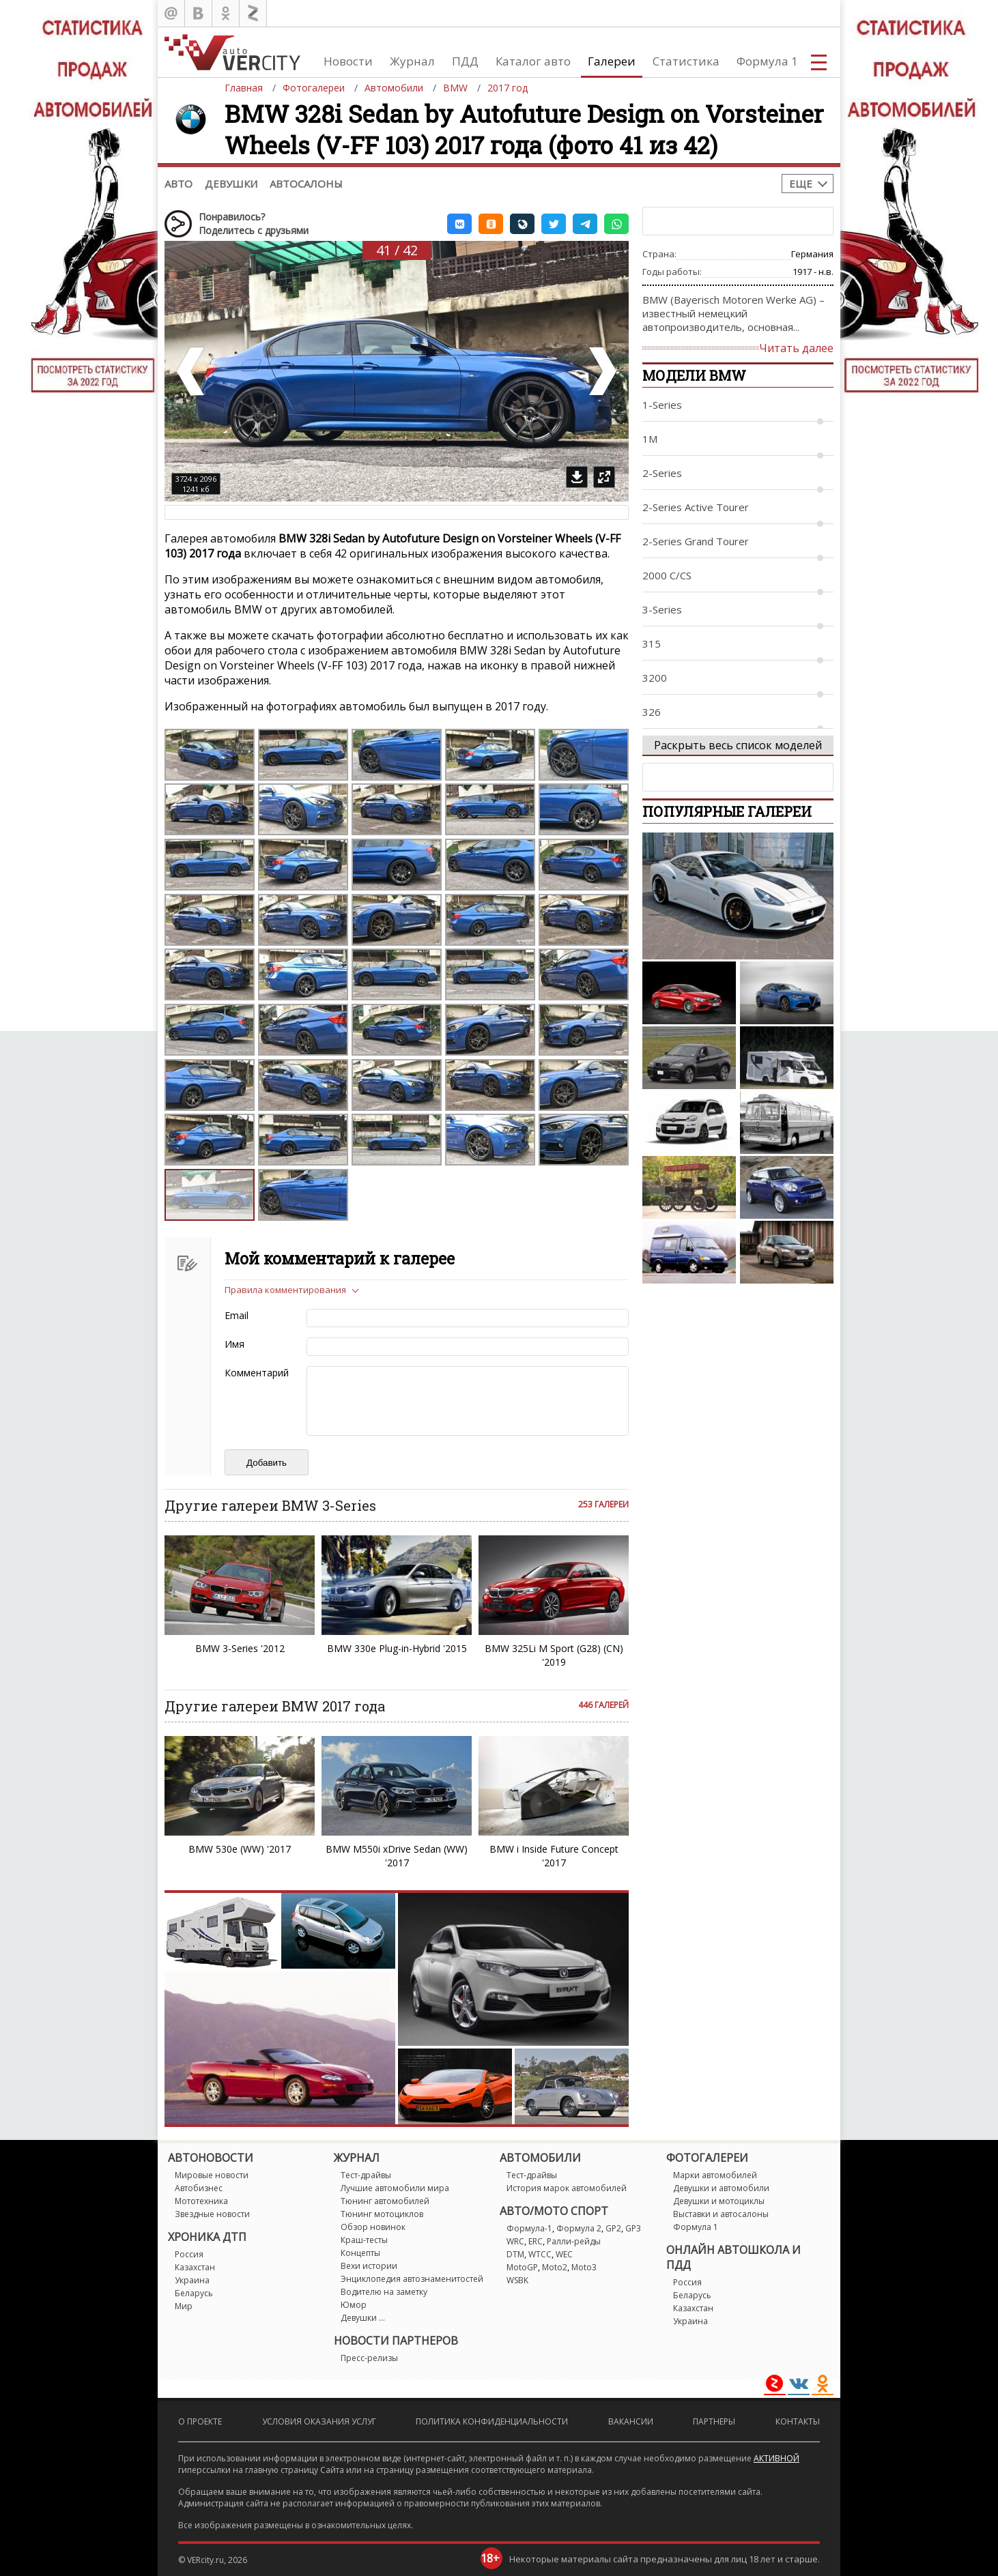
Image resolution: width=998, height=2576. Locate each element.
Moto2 (554, 2267)
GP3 (633, 2228)
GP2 (613, 2228)
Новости (348, 61)
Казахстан (195, 2267)
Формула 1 (767, 61)
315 (651, 643)
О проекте (200, 2421)
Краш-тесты (364, 2240)
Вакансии (630, 2421)
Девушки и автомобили (721, 2188)
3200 (654, 677)
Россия (189, 2254)
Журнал (412, 61)
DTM (515, 2254)
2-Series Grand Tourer (695, 541)
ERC (535, 2241)
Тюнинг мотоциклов (382, 2214)
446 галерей (603, 1705)
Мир (184, 2306)
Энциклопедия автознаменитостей (412, 2279)
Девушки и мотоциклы (719, 2201)
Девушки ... (363, 2318)
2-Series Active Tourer (695, 507)
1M (649, 439)
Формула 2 (578, 2228)
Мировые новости (211, 2175)
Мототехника (201, 2201)
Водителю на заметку (384, 2292)
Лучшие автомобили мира (395, 2188)
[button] (459, 224)
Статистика (686, 61)
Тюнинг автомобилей (385, 2201)
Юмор (354, 2305)
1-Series (662, 404)
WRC (515, 2241)
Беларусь (194, 2293)
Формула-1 (529, 2228)
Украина (192, 2280)
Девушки (231, 183)
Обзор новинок (373, 2227)
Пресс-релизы (369, 2358)
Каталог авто (533, 61)
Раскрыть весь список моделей (738, 745)
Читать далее (796, 348)
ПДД (465, 61)
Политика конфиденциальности (492, 2421)
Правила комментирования (285, 1290)
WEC (564, 2254)
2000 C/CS (667, 575)
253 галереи (603, 1504)
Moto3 (584, 2267)
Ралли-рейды (574, 2241)
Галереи (612, 61)
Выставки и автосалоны (721, 2214)
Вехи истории (369, 2266)
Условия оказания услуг (319, 2421)
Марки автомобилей (715, 2175)
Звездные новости (212, 2214)
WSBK (517, 2280)
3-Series (662, 609)
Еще (800, 183)
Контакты (797, 2421)
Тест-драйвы (366, 2175)
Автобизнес (199, 2188)
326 (651, 712)
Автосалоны (306, 183)
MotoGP (522, 2267)
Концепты (360, 2253)
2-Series (662, 473)
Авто (179, 183)
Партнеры (714, 2421)
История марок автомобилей (567, 2188)
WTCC (540, 2254)
